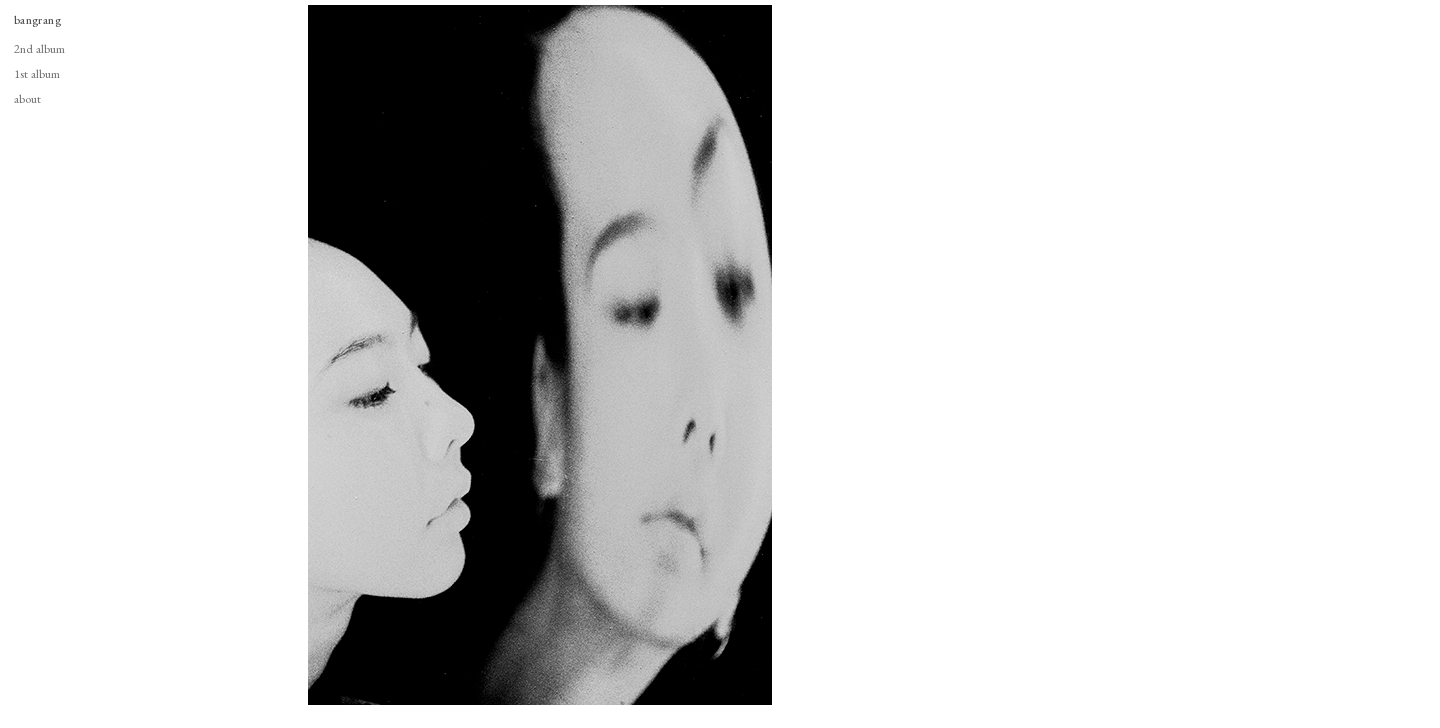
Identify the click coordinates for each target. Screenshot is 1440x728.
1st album (37, 73)
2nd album (39, 48)
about (27, 98)
